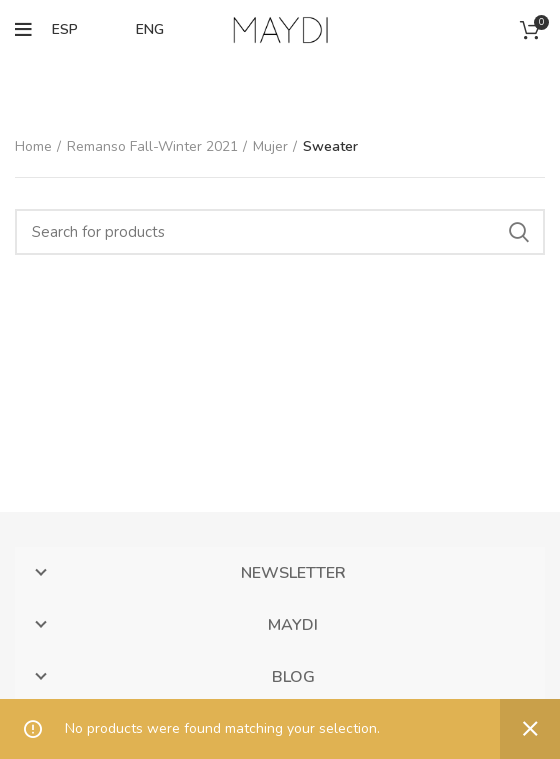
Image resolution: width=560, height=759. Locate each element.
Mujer (270, 146)
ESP (65, 29)
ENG (150, 29)
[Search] (280, 232)
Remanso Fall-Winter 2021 (152, 146)
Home (33, 146)
